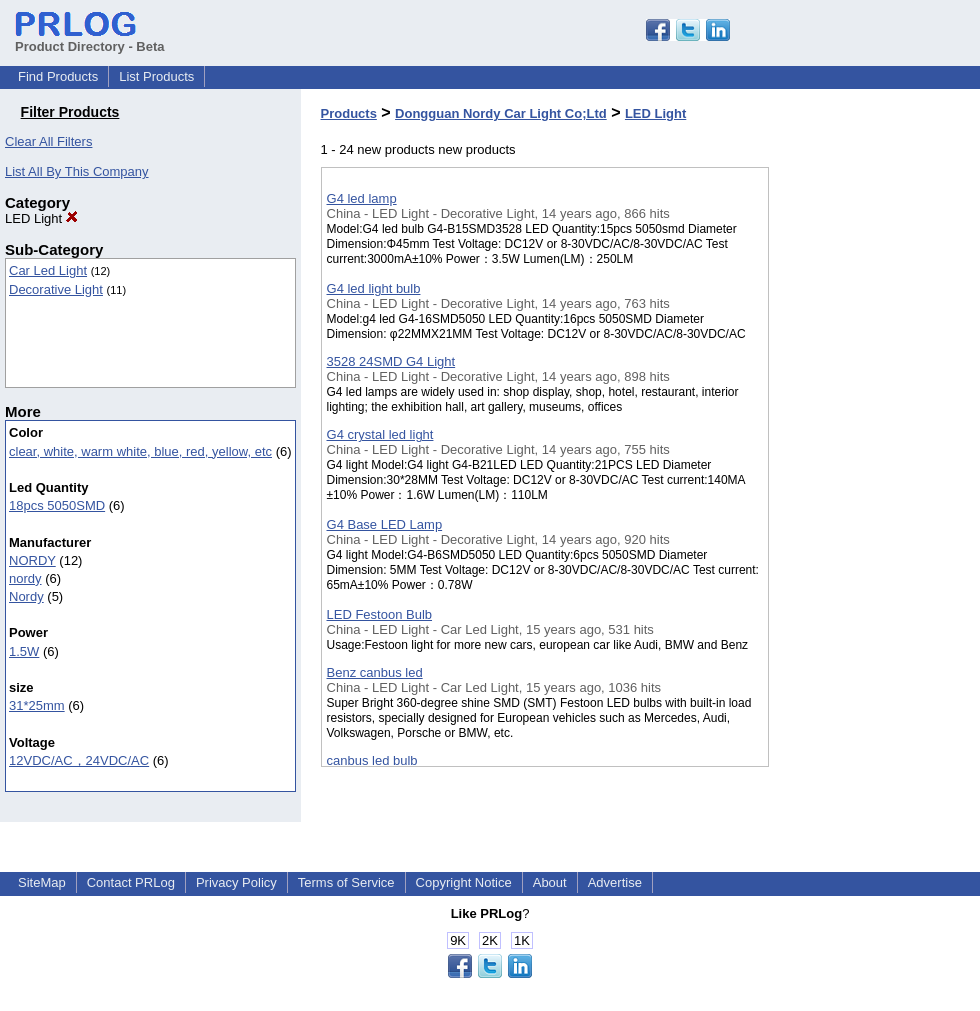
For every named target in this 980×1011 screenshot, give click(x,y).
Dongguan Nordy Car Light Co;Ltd (501, 113)
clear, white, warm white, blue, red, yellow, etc (140, 451)
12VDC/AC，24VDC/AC (79, 760)
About (550, 882)
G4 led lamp (362, 198)
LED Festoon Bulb (380, 614)
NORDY (32, 560)
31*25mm (37, 705)
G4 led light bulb (374, 288)
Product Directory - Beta (90, 39)
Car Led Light (48, 270)
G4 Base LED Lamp (385, 524)
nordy (25, 578)
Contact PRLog (131, 882)
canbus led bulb (372, 760)
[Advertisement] (869, 519)
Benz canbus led (375, 672)
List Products (156, 76)
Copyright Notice (464, 882)
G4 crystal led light (380, 434)
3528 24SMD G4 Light (391, 361)
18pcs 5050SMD (57, 505)
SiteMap (42, 882)
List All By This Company (77, 171)
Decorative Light (56, 289)
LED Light (41, 218)
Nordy (26, 596)
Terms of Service (346, 882)
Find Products (58, 76)
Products (349, 113)
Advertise (615, 882)
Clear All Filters (48, 141)
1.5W (24, 651)
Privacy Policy (236, 882)
